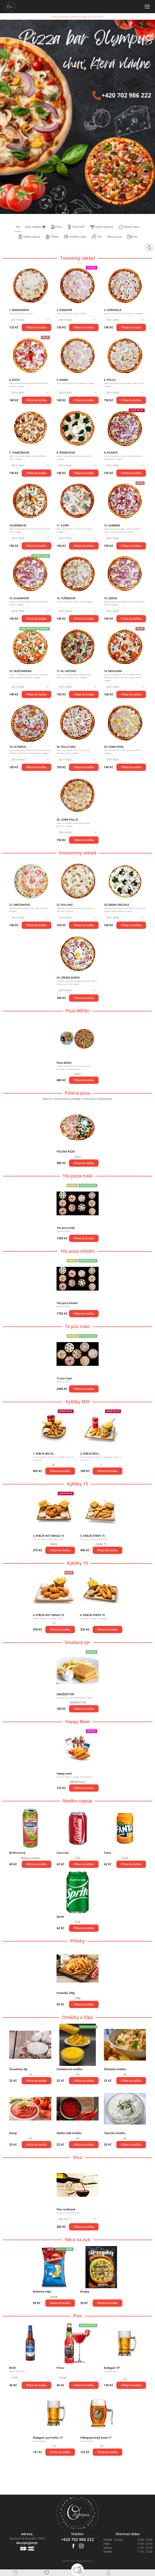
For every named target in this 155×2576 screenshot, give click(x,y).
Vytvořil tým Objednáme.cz (77, 2561)
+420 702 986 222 (77, 2539)
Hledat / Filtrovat (149, 247)
